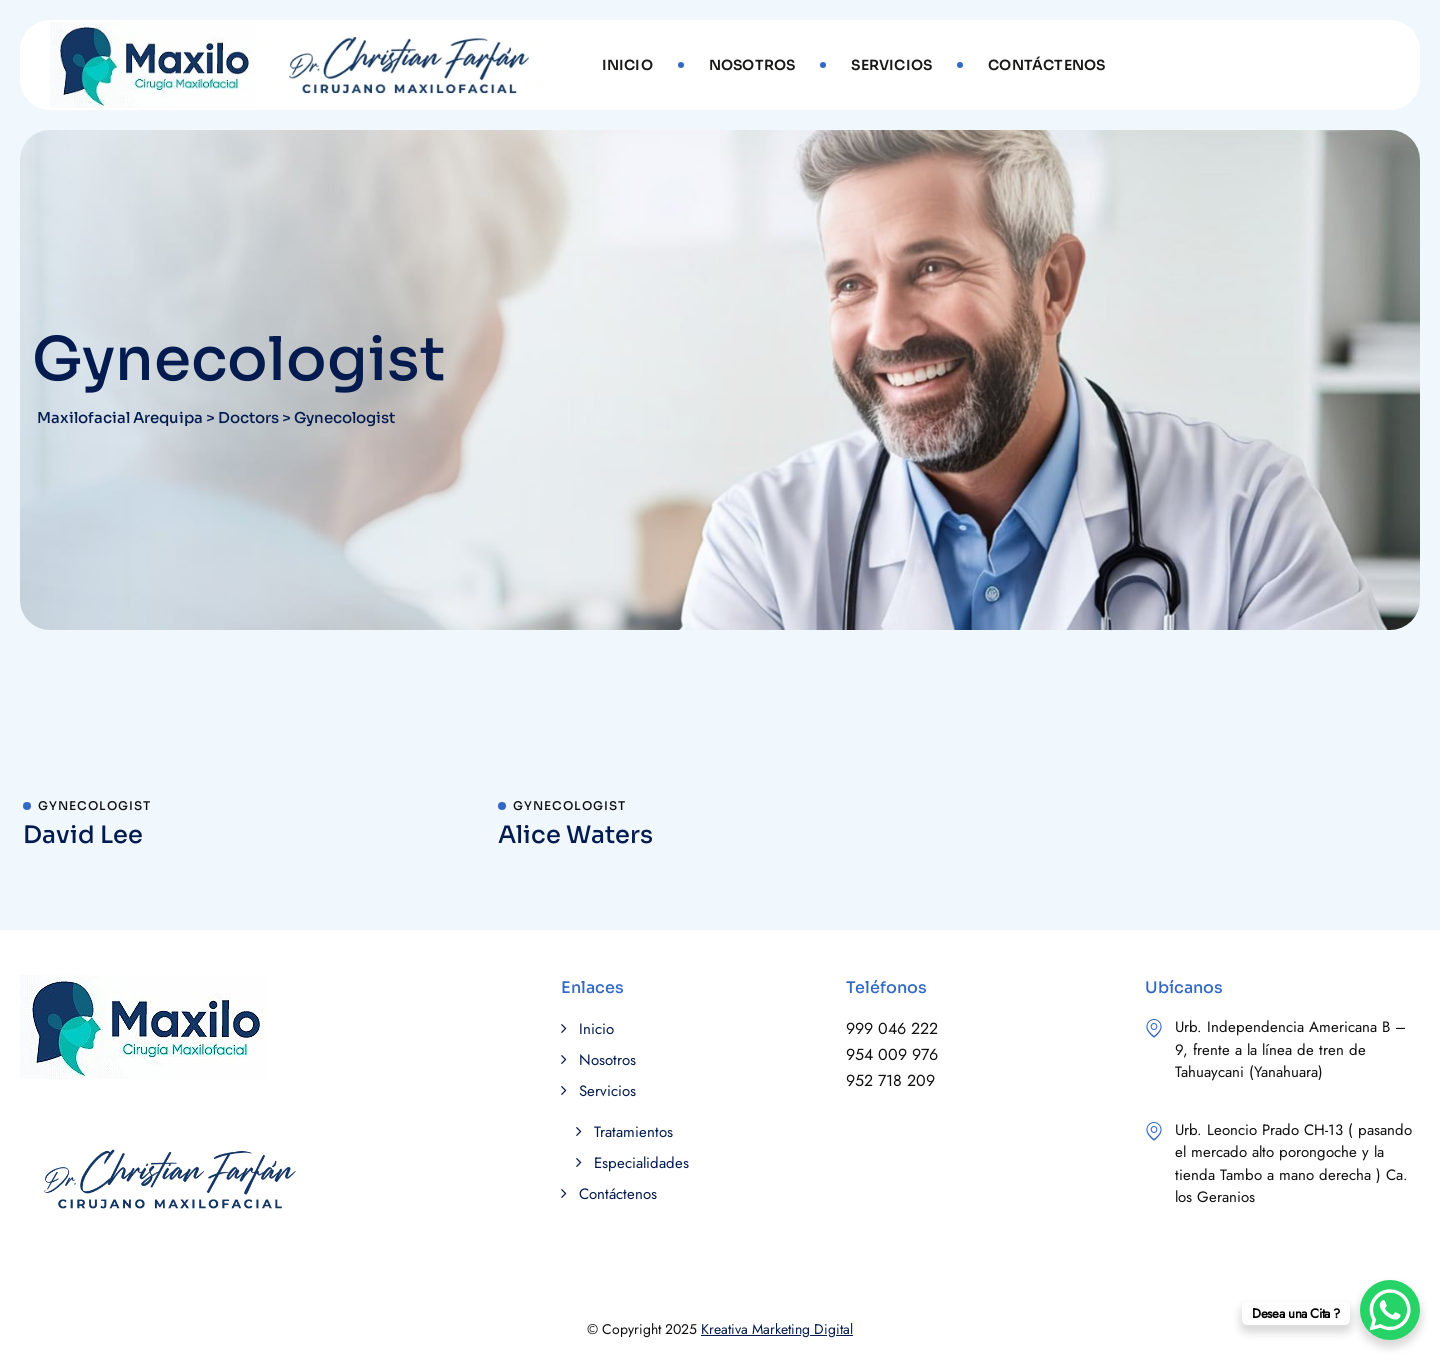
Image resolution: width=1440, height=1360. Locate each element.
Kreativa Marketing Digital (777, 1329)
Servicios (891, 65)
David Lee (83, 835)
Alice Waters (575, 835)
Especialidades (641, 1163)
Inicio (627, 65)
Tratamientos (633, 1132)
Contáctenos (1046, 65)
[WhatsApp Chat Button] (1390, 1310)
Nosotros (752, 65)
